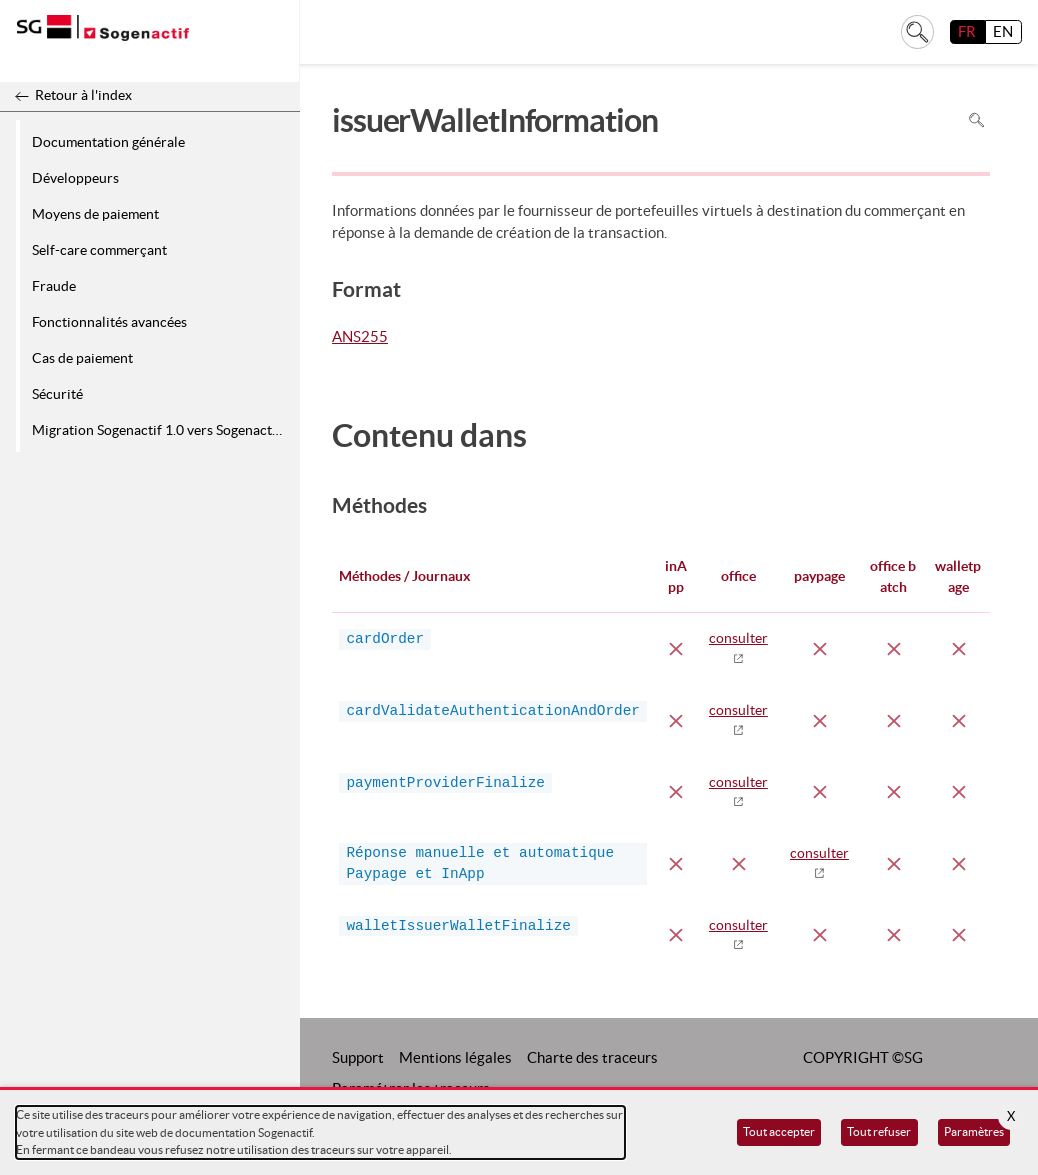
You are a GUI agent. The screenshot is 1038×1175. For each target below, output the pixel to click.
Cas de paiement (82, 358)
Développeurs (75, 178)
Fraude (54, 286)
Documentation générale (108, 142)
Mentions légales (455, 1057)
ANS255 (360, 338)
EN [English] (1003, 31)
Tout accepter (779, 1131)
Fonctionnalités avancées (109, 322)
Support (358, 1057)
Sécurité (57, 394)
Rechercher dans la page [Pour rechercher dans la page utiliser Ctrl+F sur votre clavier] (976, 120)
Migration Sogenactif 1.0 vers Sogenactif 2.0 (162, 430)
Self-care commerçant (99, 250)
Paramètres (974, 1131)
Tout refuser (879, 1131)
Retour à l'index (83, 95)
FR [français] (967, 31)
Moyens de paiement (95, 214)
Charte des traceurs (592, 1057)
